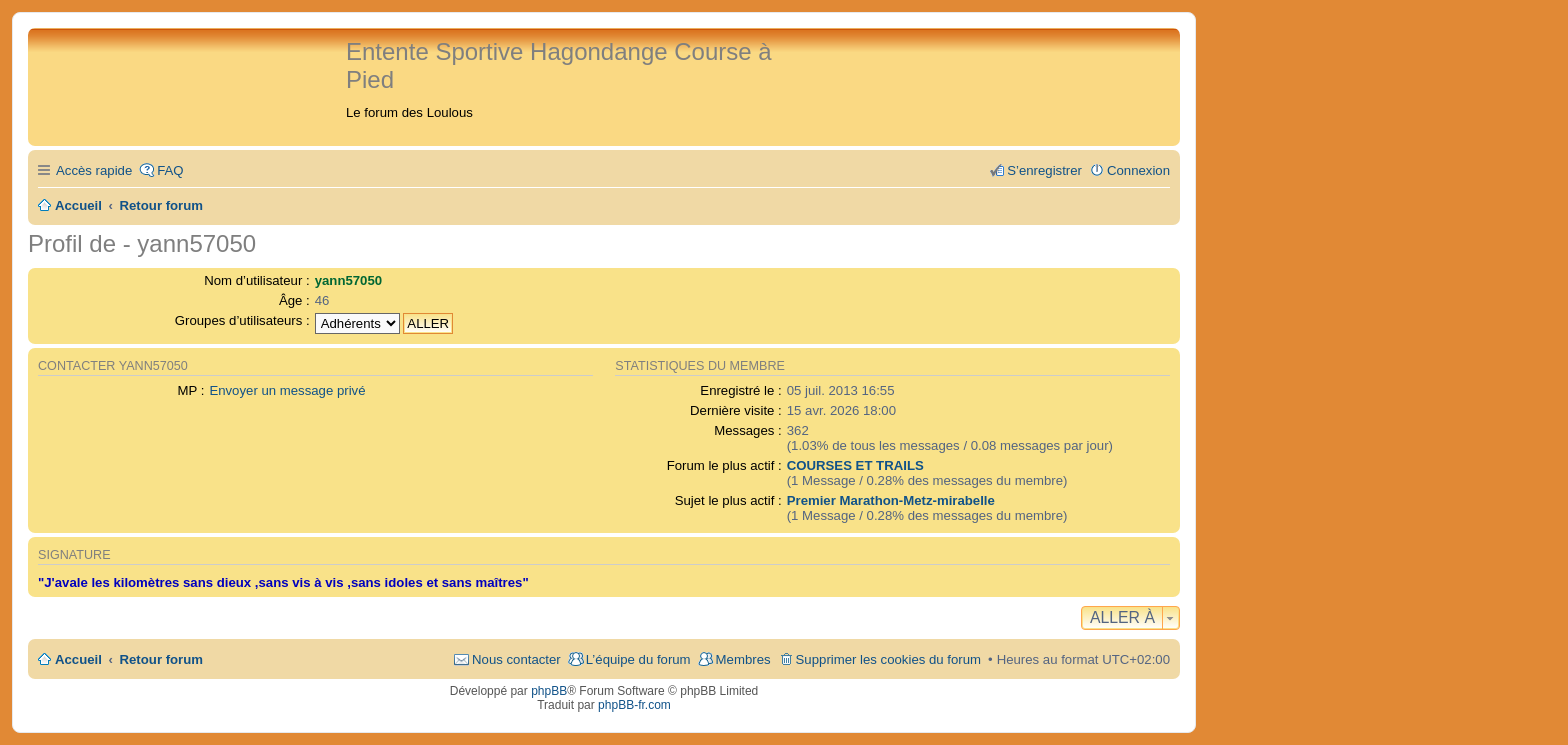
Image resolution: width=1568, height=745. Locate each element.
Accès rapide (94, 170)
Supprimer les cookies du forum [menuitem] (888, 659)
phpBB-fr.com (634, 705)
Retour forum (162, 659)
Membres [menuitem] (743, 659)
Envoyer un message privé (287, 390)
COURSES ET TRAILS (855, 465)
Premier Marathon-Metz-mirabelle (891, 500)
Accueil (78, 659)
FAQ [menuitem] (170, 170)
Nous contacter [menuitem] (516, 659)
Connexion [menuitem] (1138, 170)
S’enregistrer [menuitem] (1044, 170)
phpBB (549, 691)
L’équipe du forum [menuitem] (638, 659)
